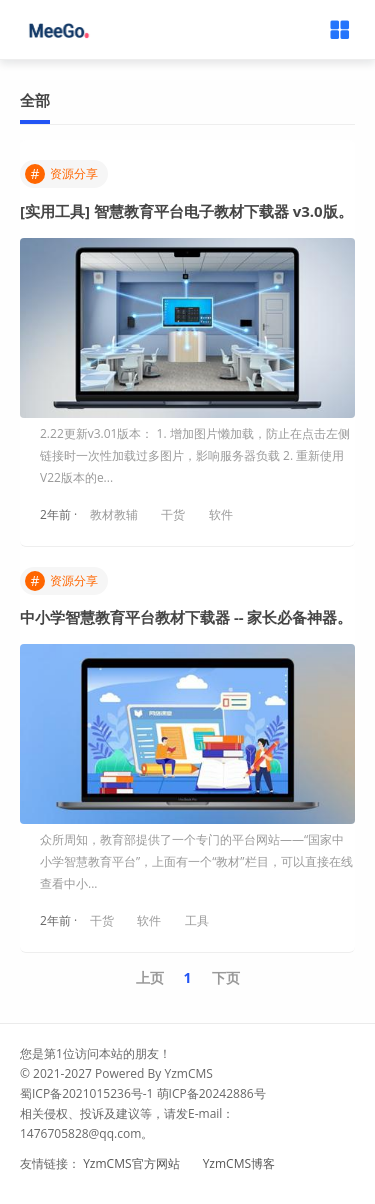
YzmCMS (188, 1073)
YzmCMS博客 (239, 1163)
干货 (173, 514)
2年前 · (60, 514)
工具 (197, 920)
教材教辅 (114, 514)
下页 (226, 977)
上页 (150, 977)
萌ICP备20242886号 (211, 1093)
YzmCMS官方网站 (131, 1163)
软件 (221, 514)
